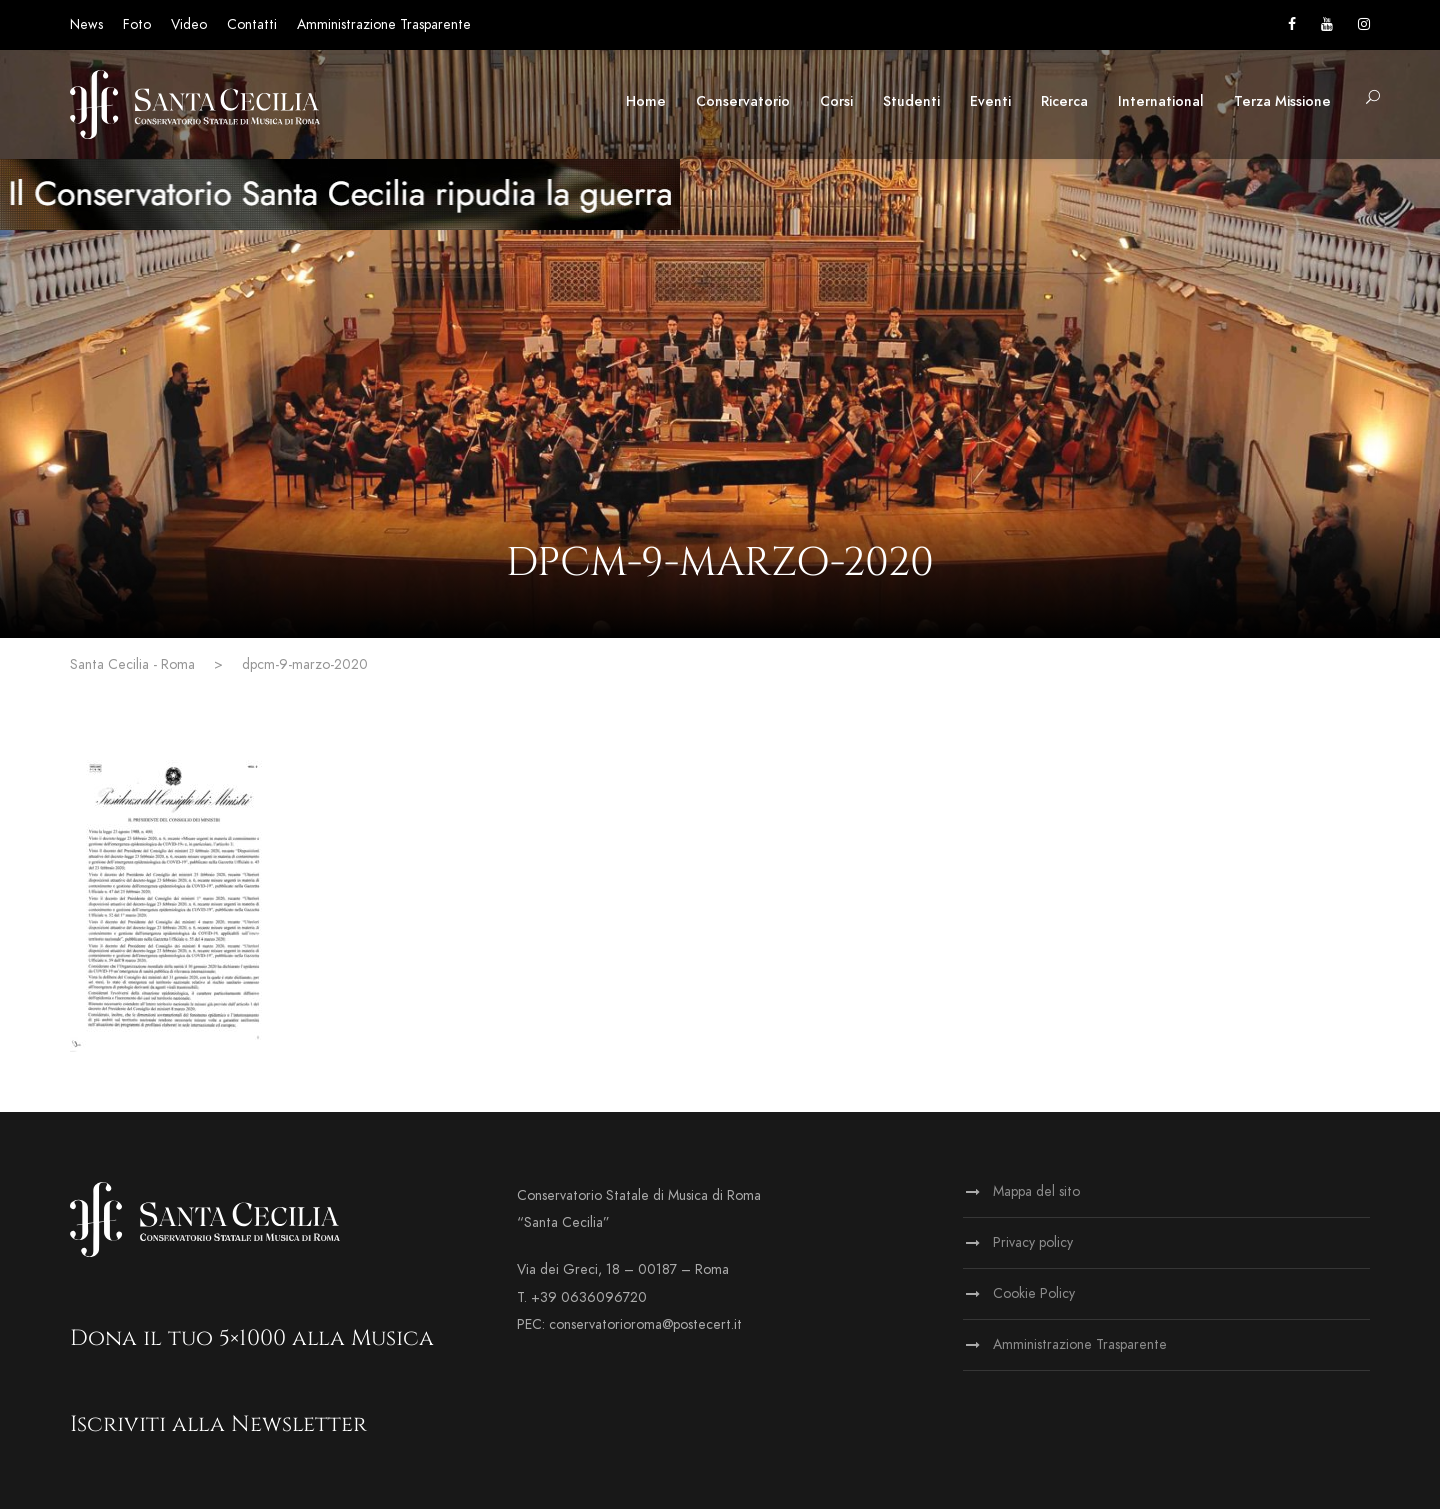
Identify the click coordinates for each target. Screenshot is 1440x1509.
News (86, 24)
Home (646, 101)
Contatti (252, 24)
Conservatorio (743, 101)
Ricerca (1064, 101)
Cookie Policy (1034, 1293)
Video (189, 24)
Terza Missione (1282, 101)
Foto (137, 24)
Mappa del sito (1036, 1191)
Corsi (836, 101)
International (1161, 101)
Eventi (990, 101)
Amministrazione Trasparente (384, 24)
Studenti (911, 101)
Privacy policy (1033, 1242)
